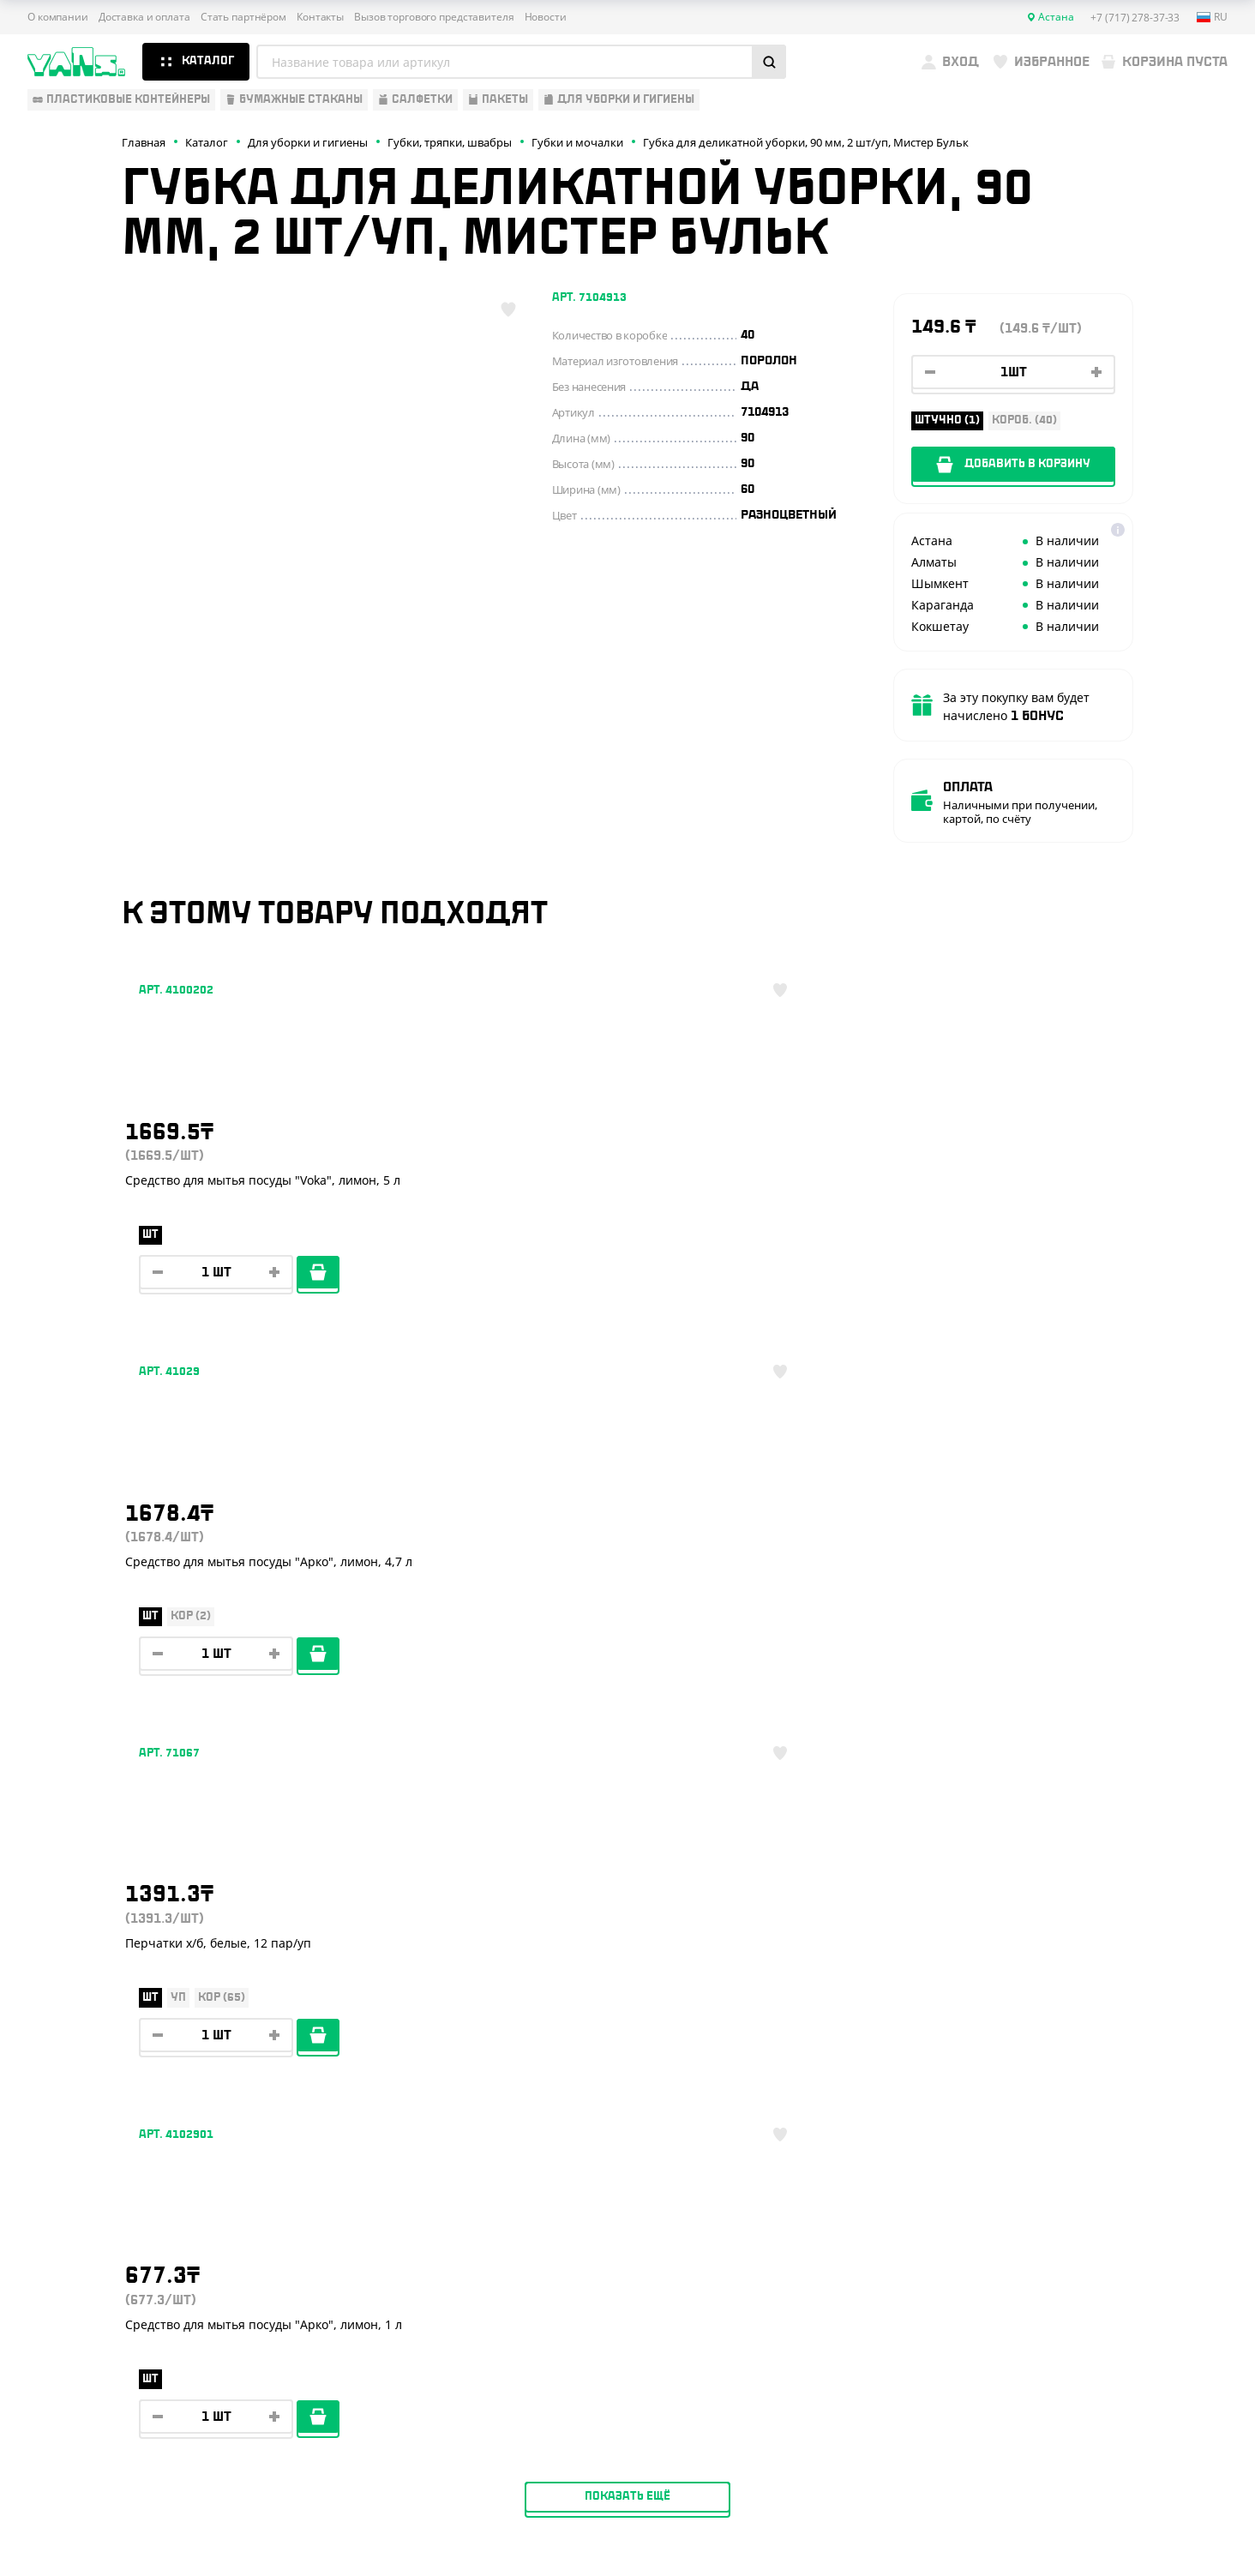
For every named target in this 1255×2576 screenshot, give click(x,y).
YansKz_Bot (1065, 2261)
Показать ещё (627, 1372)
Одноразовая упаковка (102, 2102)
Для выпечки (69, 2202)
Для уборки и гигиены (96, 2253)
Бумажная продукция (96, 2152)
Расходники (66, 2278)
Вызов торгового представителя (434, 17)
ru (1212, 17)
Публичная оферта (1035, 2443)
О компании (57, 17)
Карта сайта (1018, 2472)
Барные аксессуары (90, 2177)
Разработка (1072, 2520)
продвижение (1085, 2534)
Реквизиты (326, 2177)
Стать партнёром (243, 17)
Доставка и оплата (144, 17)
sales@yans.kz (1087, 2325)
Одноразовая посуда (94, 2127)
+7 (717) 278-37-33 (1104, 2128)
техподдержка (1138, 2520)
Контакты (320, 17)
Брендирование (341, 2278)
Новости (546, 17)
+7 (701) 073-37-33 (1105, 2197)
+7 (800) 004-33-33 (1107, 2163)
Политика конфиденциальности (1069, 2458)
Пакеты (50, 2228)
